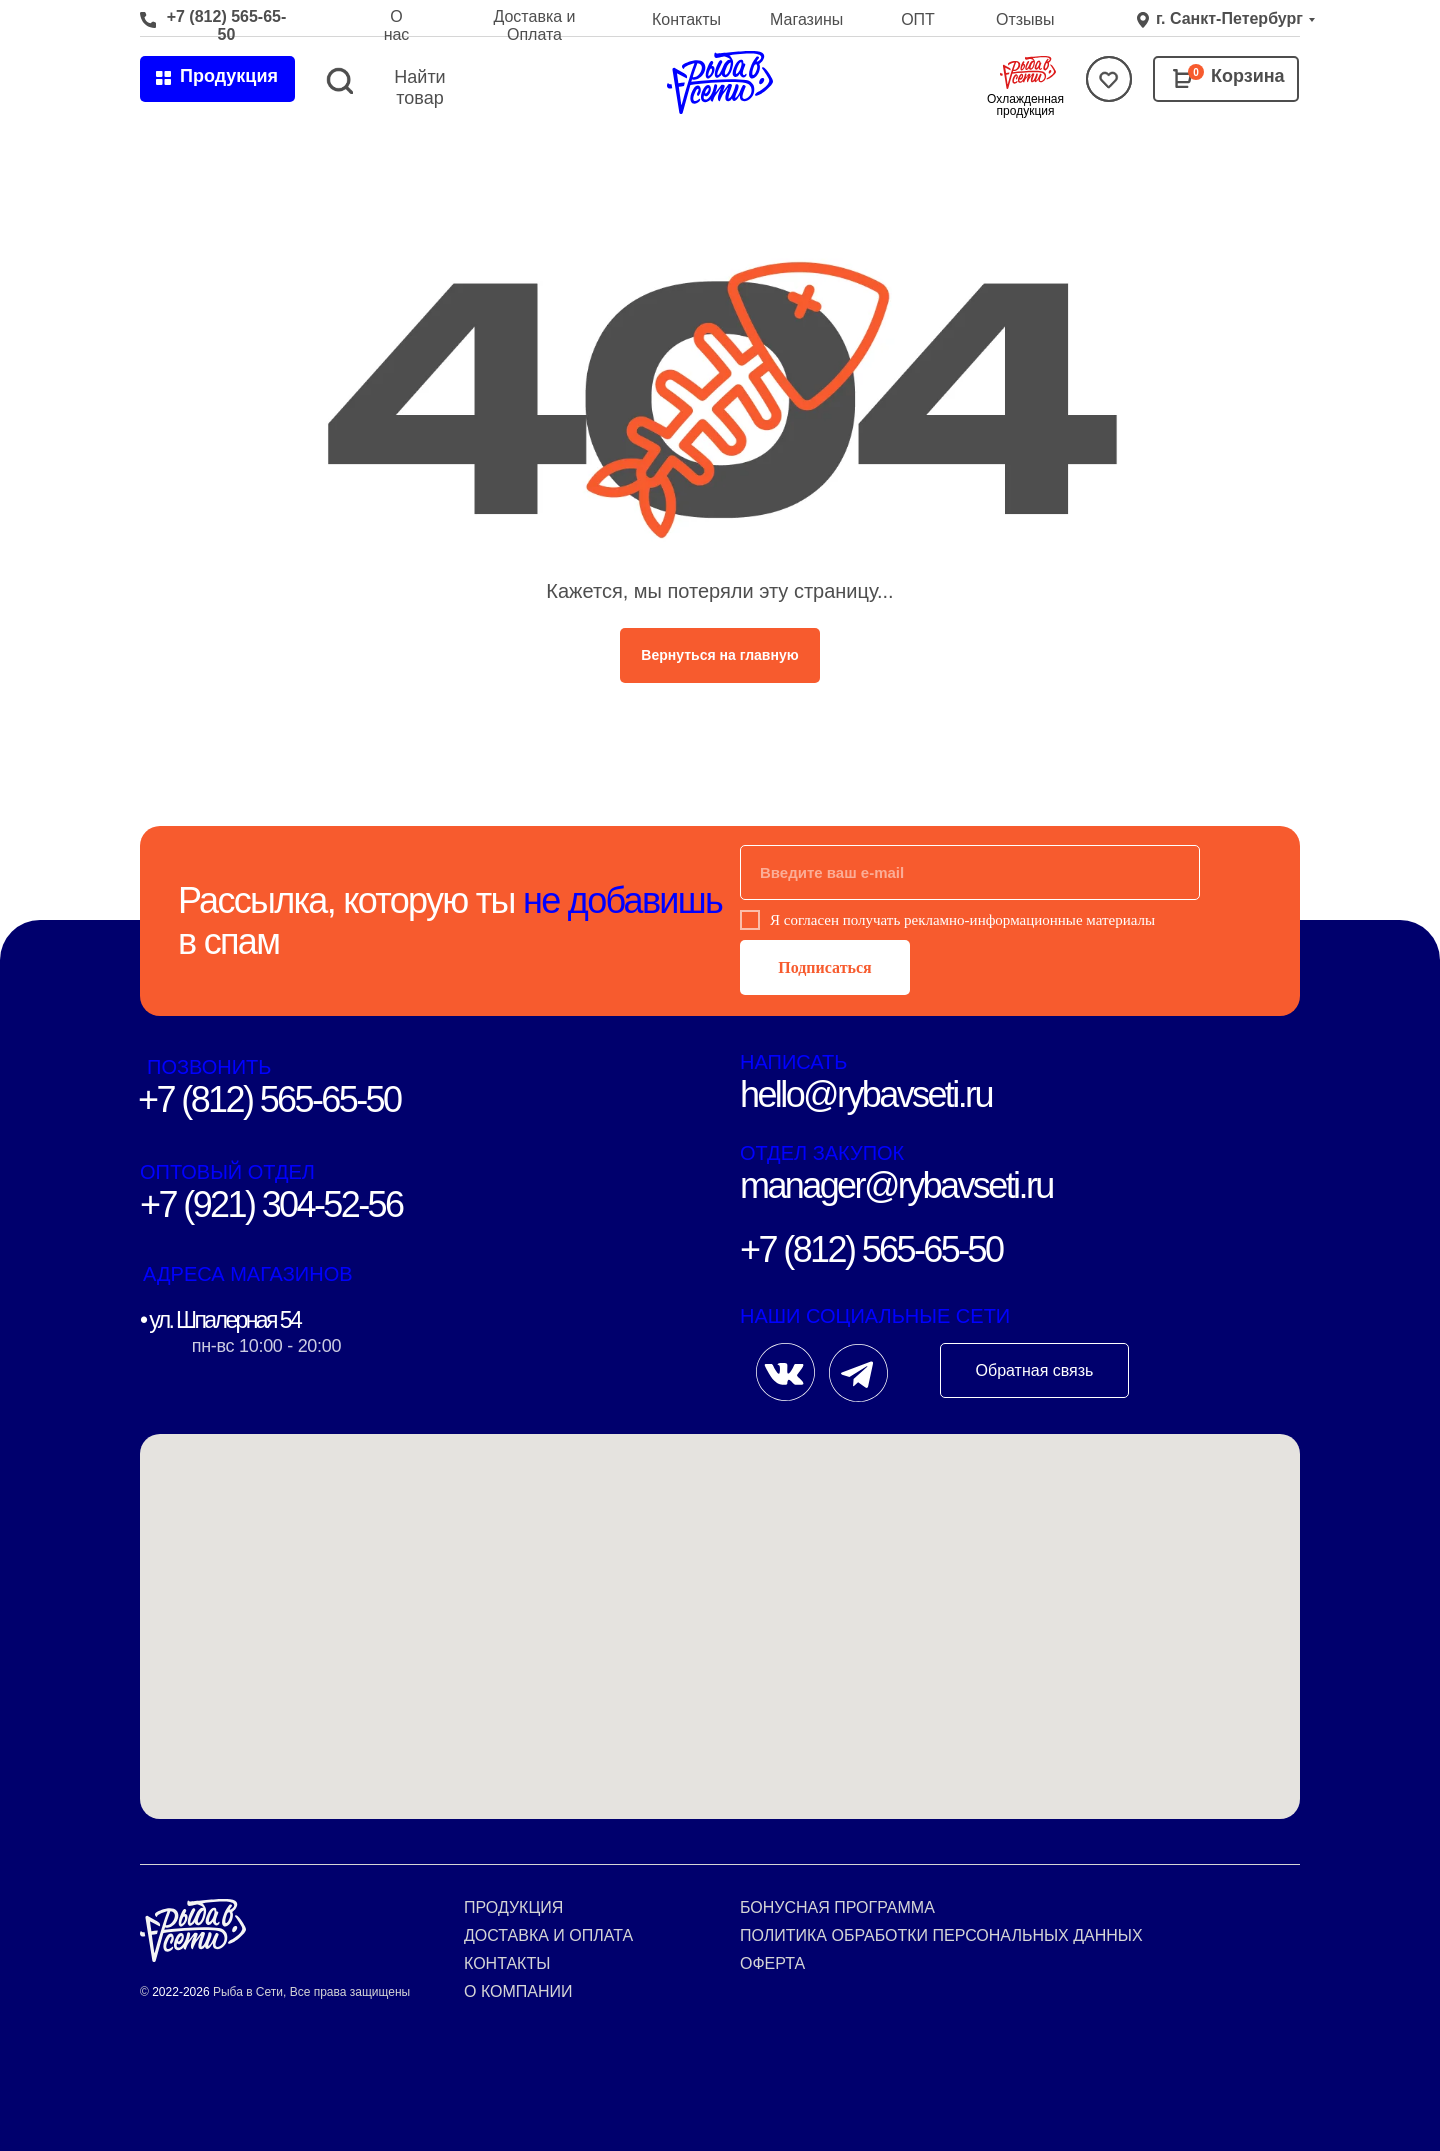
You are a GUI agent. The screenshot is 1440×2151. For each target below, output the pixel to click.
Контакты (686, 19)
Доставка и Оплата (534, 25)
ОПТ (918, 19)
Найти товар (419, 87)
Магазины (806, 19)
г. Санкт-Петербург (1229, 18)
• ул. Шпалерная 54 (220, 1320)
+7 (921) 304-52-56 (271, 1204)
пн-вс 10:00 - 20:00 (266, 1346)
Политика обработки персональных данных (941, 1935)
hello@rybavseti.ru (866, 1094)
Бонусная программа (837, 1907)
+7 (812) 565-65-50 (227, 25)
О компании (518, 1991)
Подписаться (824, 967)
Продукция (513, 1907)
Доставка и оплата (548, 1935)
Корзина (1248, 76)
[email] (970, 872)
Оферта (772, 1963)
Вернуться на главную (719, 655)
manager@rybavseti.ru (896, 1185)
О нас (397, 25)
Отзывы (1025, 19)
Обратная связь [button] (1035, 1370)
